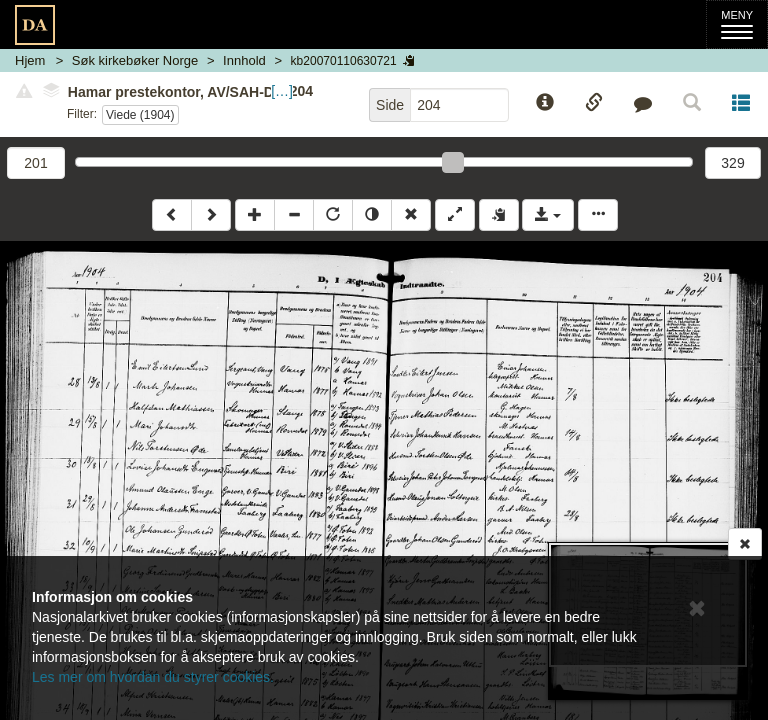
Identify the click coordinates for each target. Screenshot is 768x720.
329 (732, 163)
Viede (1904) (140, 115)
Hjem (30, 60)
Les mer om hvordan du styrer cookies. (153, 677)
